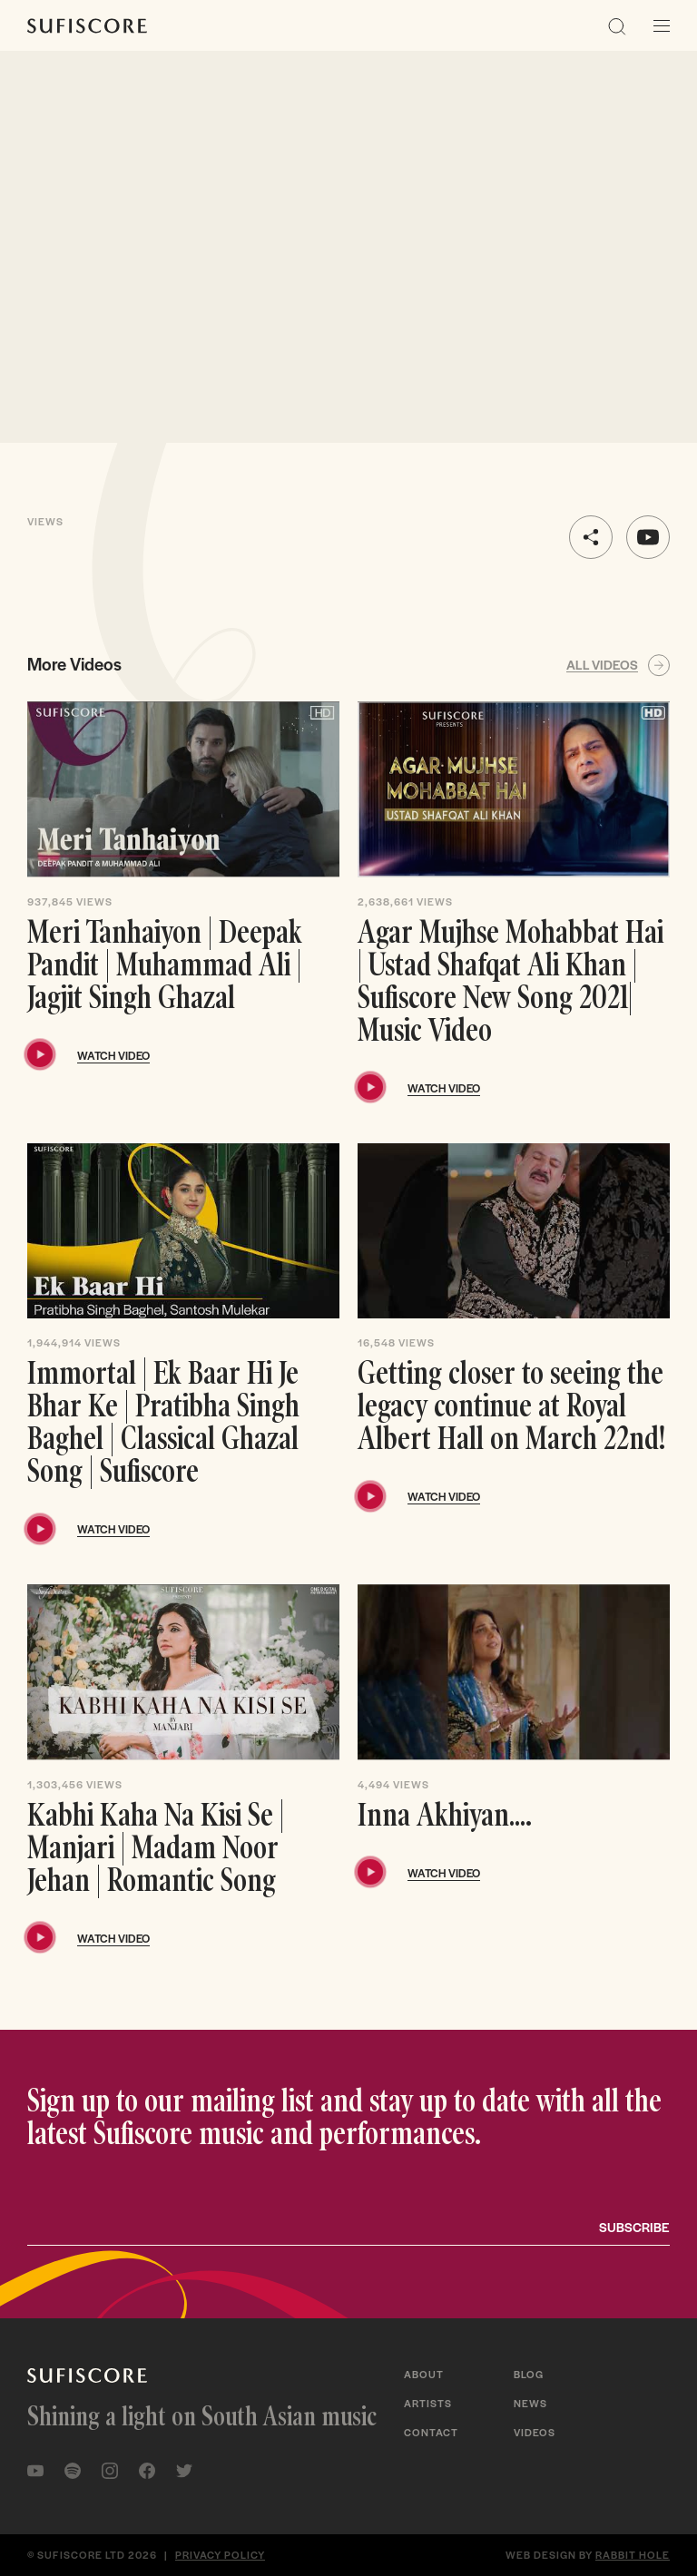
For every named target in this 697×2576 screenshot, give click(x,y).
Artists (428, 2402)
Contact (431, 2431)
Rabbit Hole (632, 2554)
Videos (534, 2431)
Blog (529, 2373)
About (424, 2373)
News (530, 2402)
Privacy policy (220, 2554)
